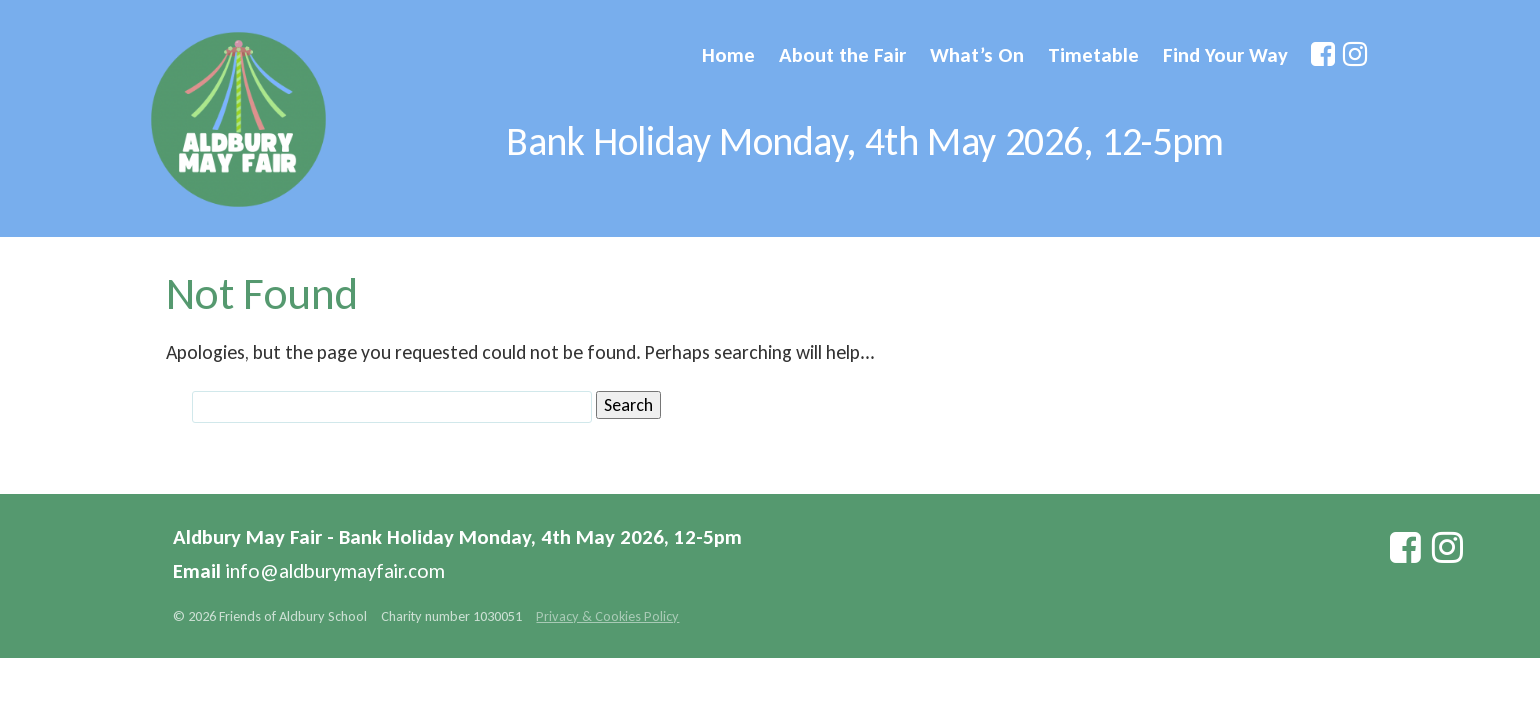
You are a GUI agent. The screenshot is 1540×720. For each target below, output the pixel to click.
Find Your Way (1225, 55)
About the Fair (842, 55)
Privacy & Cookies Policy (607, 616)
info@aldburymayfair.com (335, 571)
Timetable (1093, 55)
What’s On (977, 55)
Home (728, 55)
